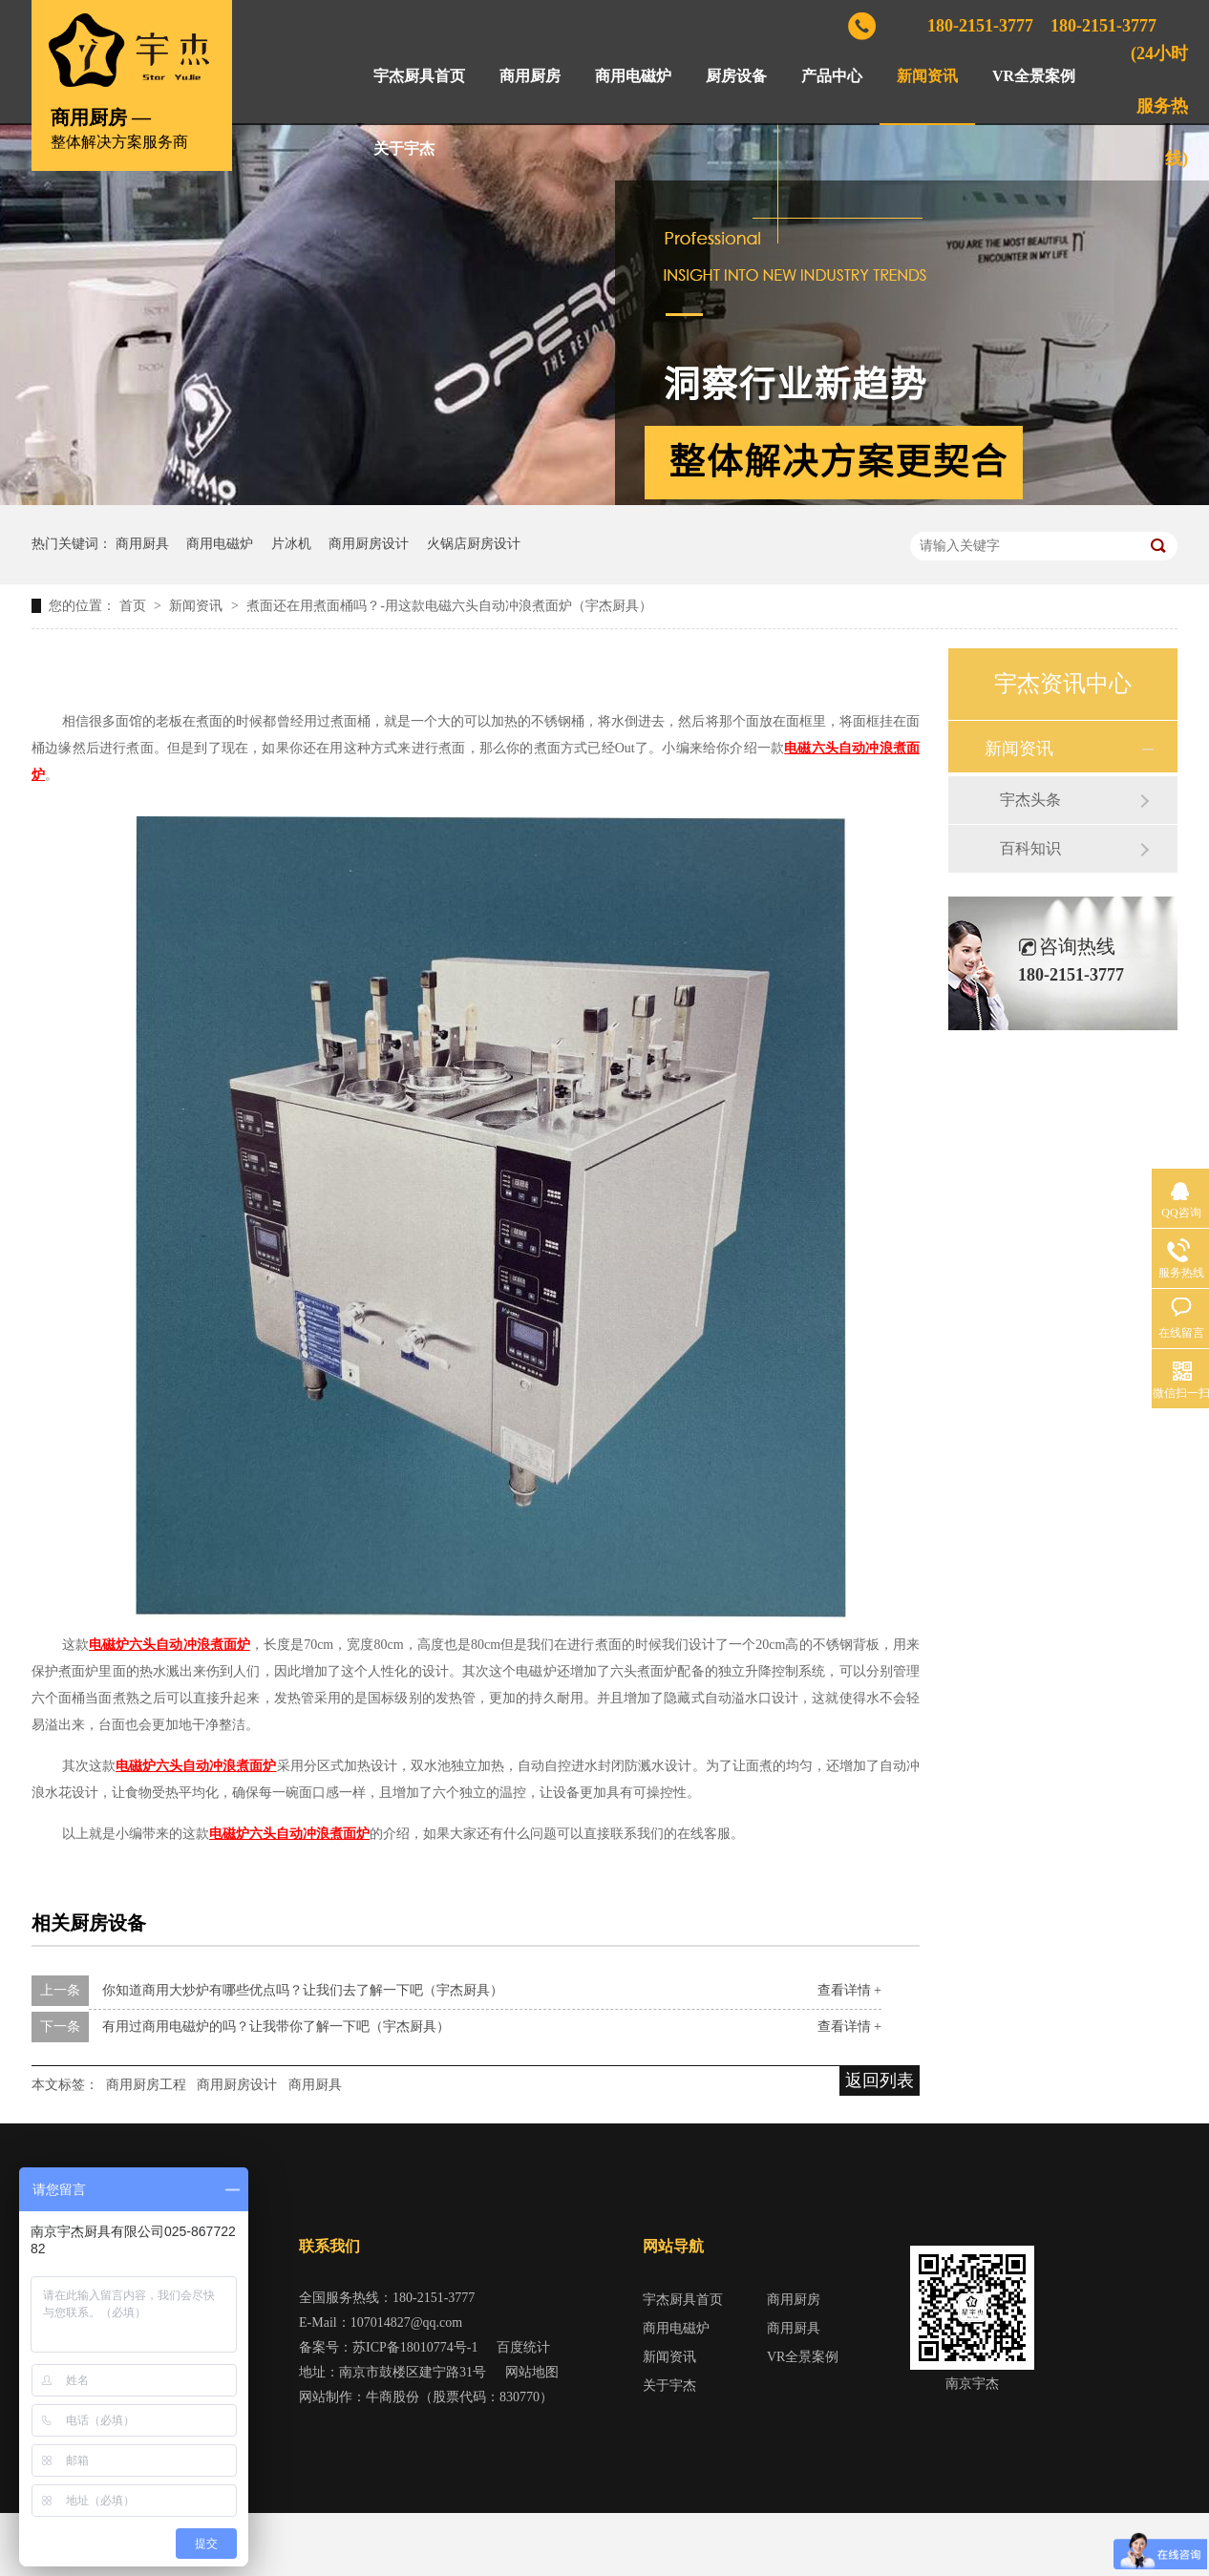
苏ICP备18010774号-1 (414, 2347)
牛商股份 (392, 2397)
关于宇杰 (404, 148)
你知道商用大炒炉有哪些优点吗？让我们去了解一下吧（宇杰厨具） (302, 1990)
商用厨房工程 (146, 2085)
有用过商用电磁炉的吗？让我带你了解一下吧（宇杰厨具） (276, 2026)
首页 (134, 606)
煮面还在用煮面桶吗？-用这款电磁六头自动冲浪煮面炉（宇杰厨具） (449, 606)
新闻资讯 (927, 76)
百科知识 (1030, 848)
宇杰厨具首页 (419, 76)
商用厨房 (530, 76)
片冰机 (291, 544)
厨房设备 (736, 76)
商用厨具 (142, 544)
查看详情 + (849, 1990)
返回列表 (879, 2080)
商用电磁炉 (633, 76)
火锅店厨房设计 (473, 544)
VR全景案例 (1033, 76)
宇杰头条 (1030, 800)
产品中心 (831, 76)
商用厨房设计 (369, 544)
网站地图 (532, 2372)
